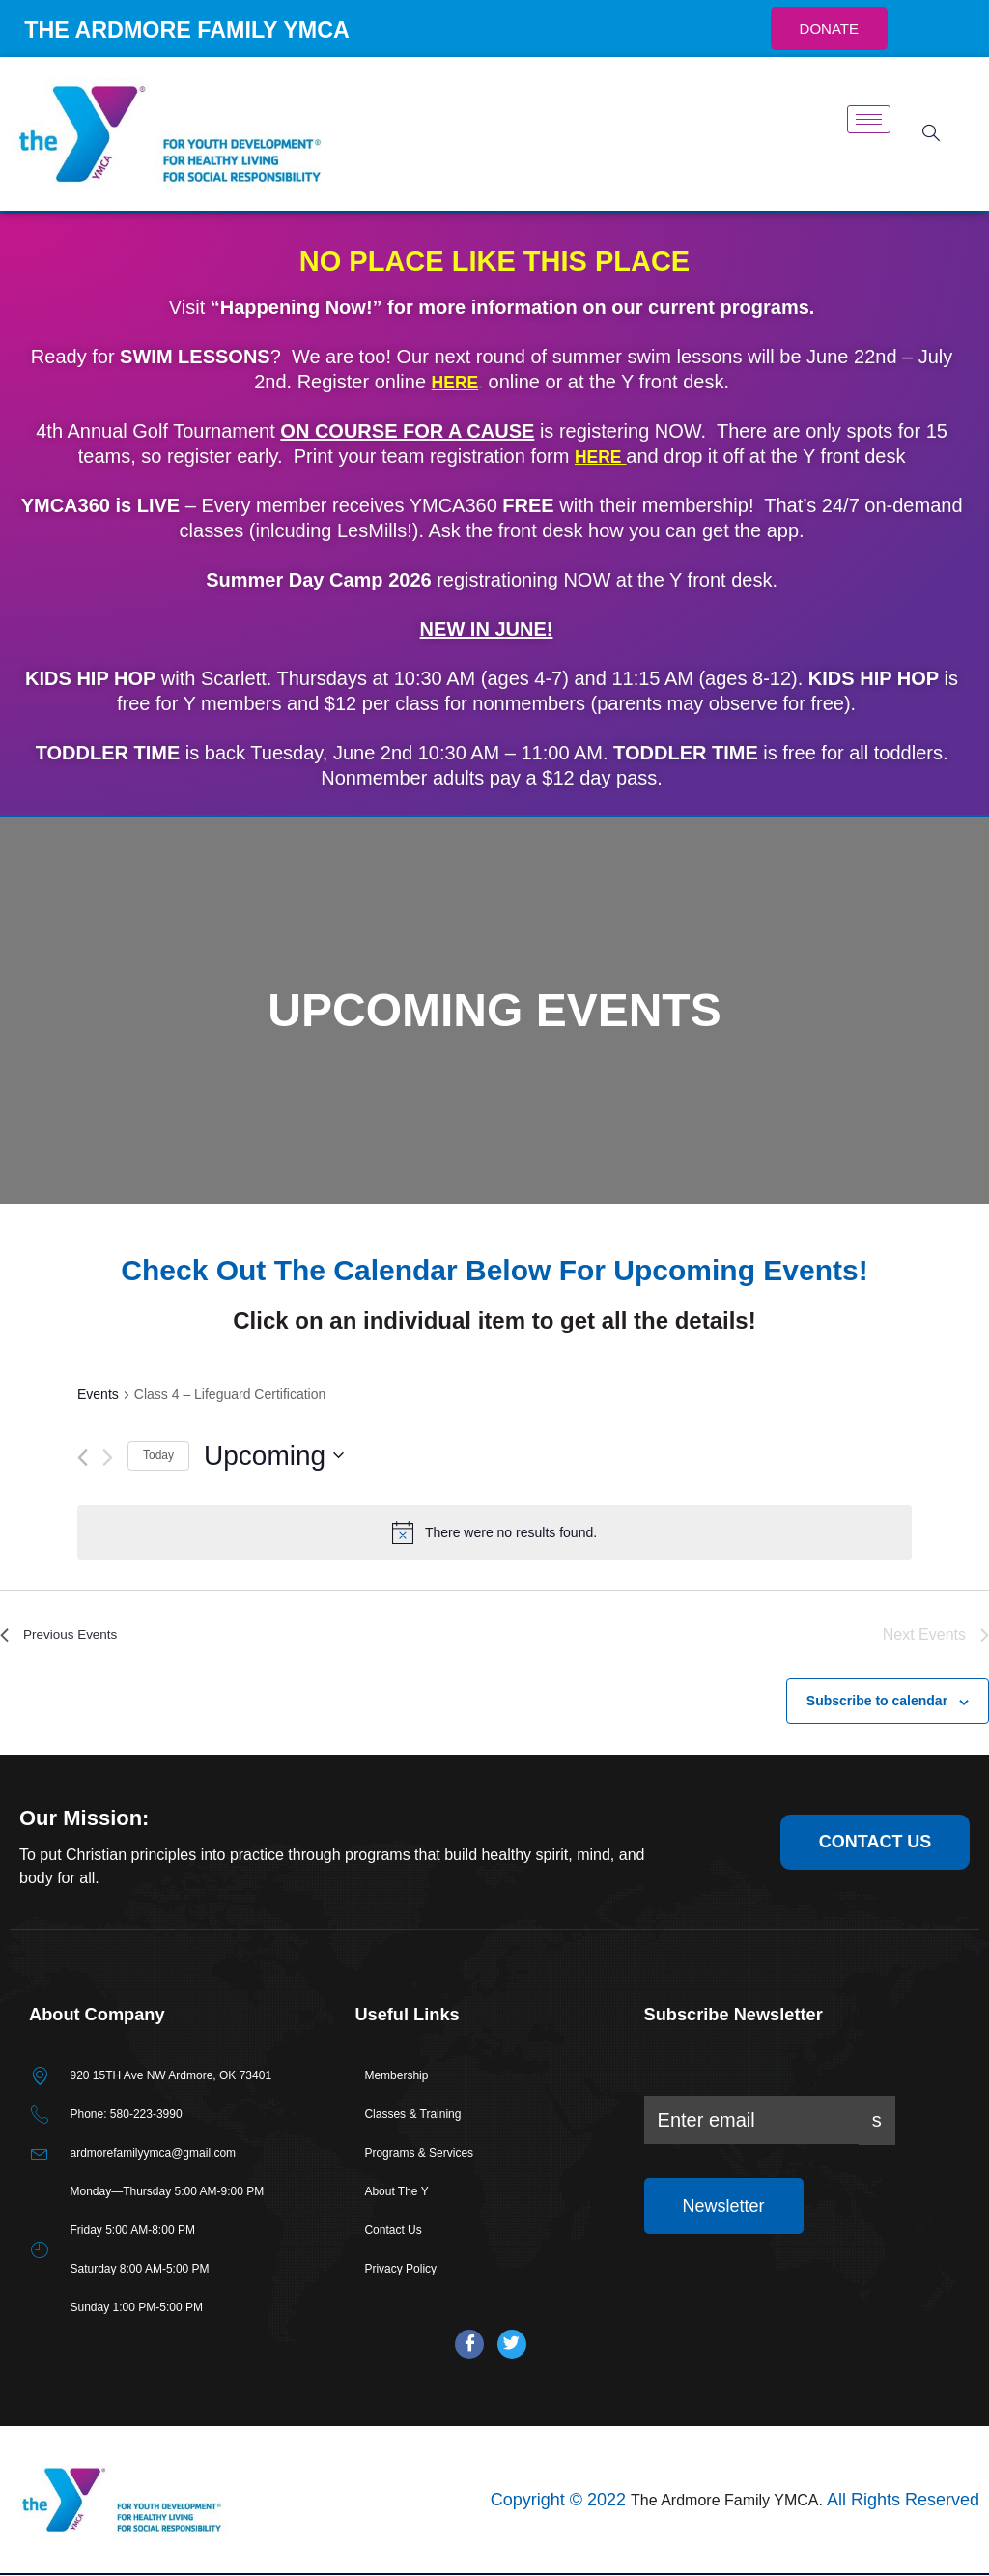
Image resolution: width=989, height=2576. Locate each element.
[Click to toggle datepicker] (274, 1456)
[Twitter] (511, 2345)
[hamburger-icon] (868, 119)
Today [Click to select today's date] (158, 1455)
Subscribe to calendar (876, 1700)
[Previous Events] (82, 1457)
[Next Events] (107, 1457)
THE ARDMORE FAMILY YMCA (226, 28)
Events (98, 1394)
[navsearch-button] (924, 134)
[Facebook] (469, 2345)
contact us (875, 1840)
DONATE (829, 28)
